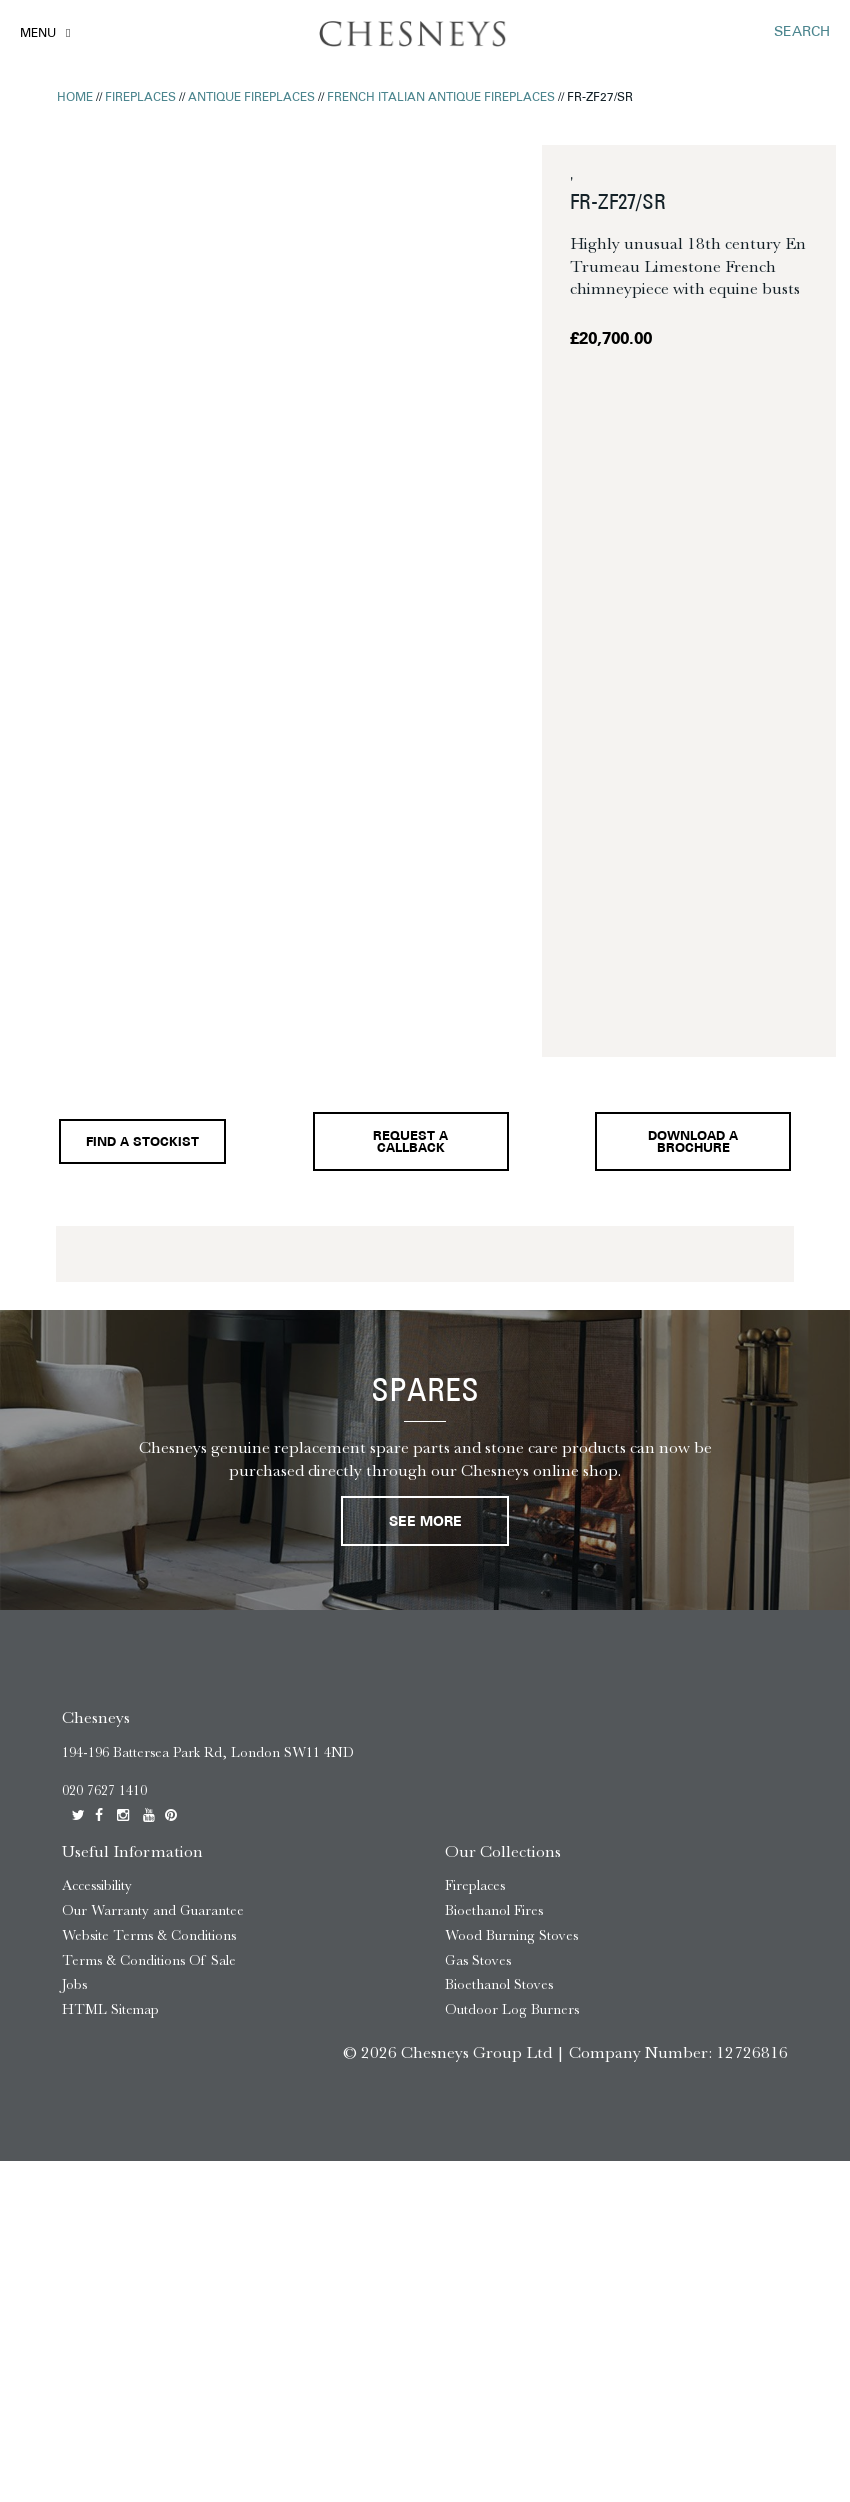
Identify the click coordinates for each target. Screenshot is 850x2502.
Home (75, 98)
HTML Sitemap (110, 2009)
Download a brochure (693, 1143)
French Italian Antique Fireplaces (441, 98)
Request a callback (410, 1143)
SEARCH (802, 32)
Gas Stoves (478, 1960)
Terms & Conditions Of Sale (149, 1960)
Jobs (74, 1984)
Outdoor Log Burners (512, 2009)
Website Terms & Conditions (149, 1935)
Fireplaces (140, 98)
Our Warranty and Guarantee (153, 1910)
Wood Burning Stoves (511, 1935)
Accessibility (97, 1885)
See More (425, 1522)
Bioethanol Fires (494, 1910)
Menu (38, 34)
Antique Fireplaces (251, 98)
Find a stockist (142, 1143)
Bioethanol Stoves (499, 1984)
